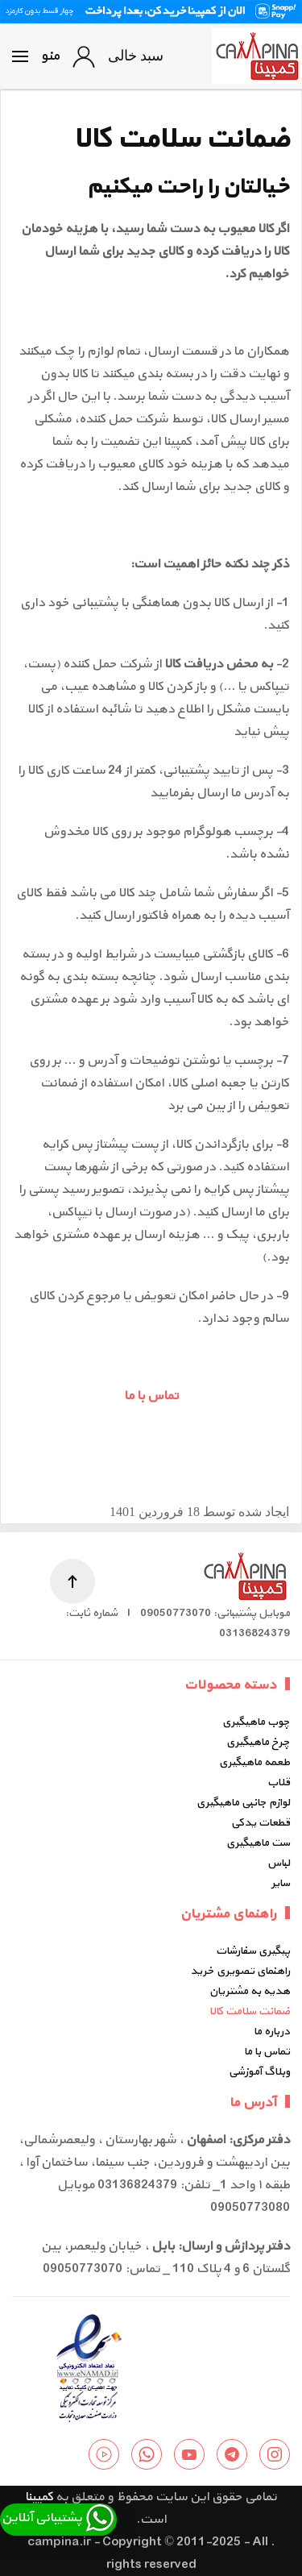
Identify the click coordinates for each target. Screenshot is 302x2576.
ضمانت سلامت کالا (249, 2011)
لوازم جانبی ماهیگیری (243, 1802)
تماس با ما (151, 1396)
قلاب (278, 1782)
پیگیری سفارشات (253, 1950)
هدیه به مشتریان (249, 1991)
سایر (280, 1883)
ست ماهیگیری (258, 1842)
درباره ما (272, 2031)
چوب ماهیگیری (256, 1722)
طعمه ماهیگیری (254, 1762)
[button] (36, 56)
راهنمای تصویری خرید (240, 1971)
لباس (278, 1863)
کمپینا (39, 2497)
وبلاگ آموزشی (259, 2071)
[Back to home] (257, 56)
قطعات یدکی (260, 1822)
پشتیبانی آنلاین (58, 2518)
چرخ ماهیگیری (258, 1742)
